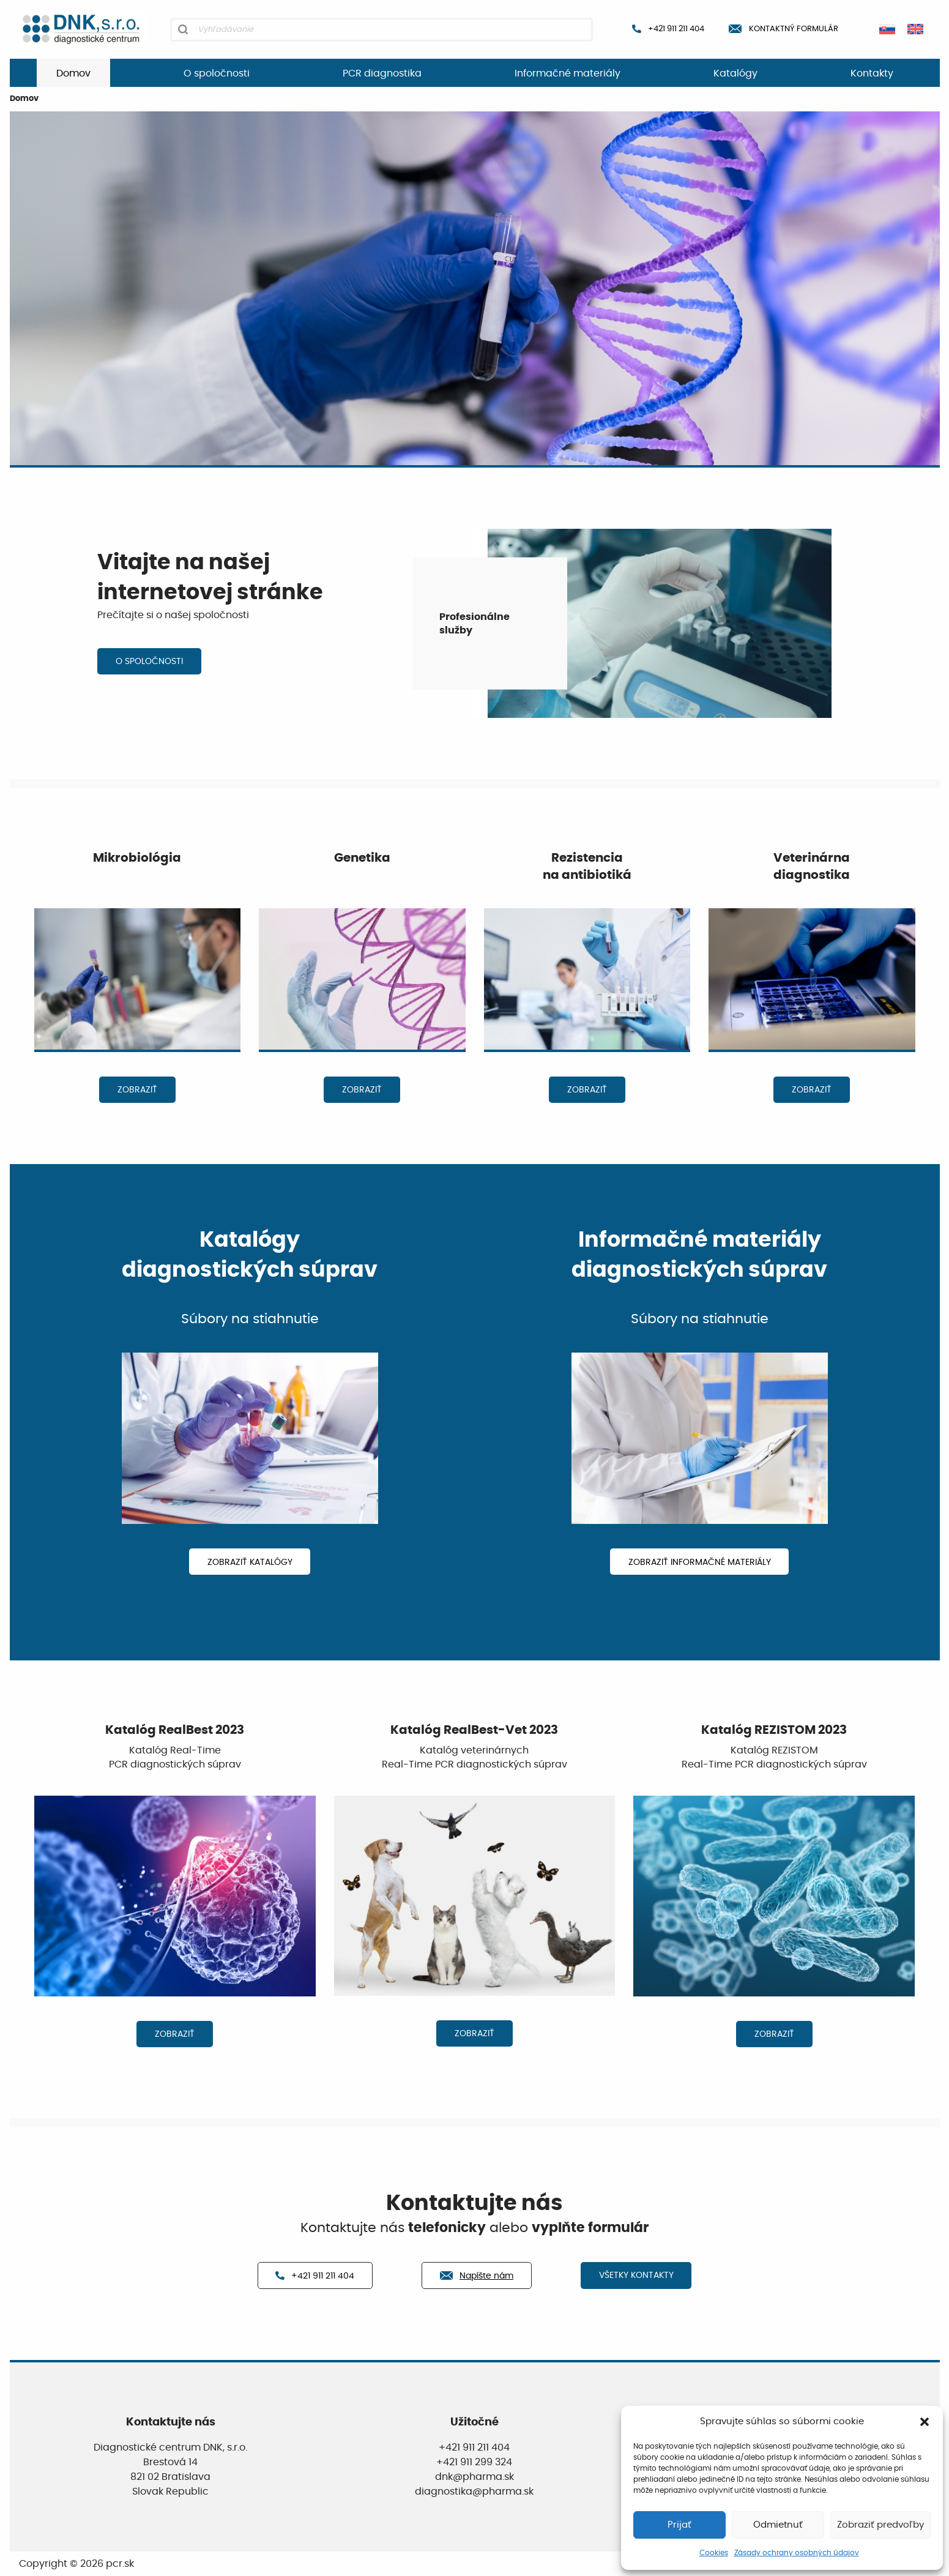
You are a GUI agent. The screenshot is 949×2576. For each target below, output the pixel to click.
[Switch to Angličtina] (915, 29)
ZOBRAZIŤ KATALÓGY (249, 1562)
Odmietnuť (778, 2524)
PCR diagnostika (382, 73)
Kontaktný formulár (783, 29)
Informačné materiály (567, 73)
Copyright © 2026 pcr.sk (76, 2564)
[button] (924, 2422)
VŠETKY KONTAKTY (636, 2275)
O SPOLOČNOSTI (149, 661)
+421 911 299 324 (474, 2462)
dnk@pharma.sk (474, 2477)
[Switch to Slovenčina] (887, 29)
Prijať (679, 2524)
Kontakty (871, 73)
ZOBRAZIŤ (137, 1089)
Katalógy (735, 73)
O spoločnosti (217, 73)
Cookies (713, 2552)
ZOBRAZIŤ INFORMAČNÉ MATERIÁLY (699, 1562)
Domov (73, 73)
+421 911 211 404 (668, 29)
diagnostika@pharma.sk (474, 2491)
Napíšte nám (477, 2275)
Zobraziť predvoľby (880, 2524)
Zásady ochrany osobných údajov (796, 2552)
